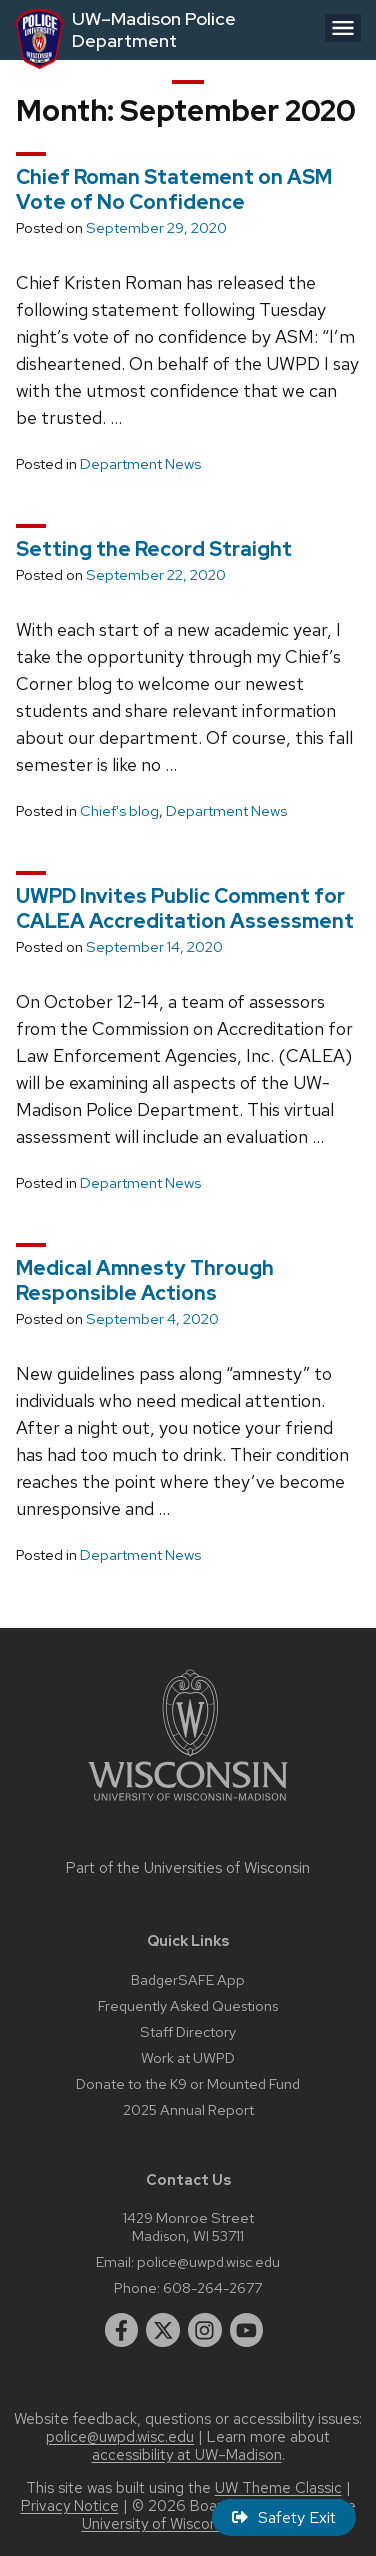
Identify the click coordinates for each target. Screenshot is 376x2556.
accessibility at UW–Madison (187, 2455)
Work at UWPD (188, 2057)
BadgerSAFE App (188, 1979)
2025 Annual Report (188, 2109)
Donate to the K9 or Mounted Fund (188, 2083)
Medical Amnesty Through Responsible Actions (145, 1280)
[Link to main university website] (188, 1804)
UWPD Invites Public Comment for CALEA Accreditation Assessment (185, 908)
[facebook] (122, 2330)
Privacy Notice (70, 2506)
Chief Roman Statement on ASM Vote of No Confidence (174, 189)
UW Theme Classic (278, 2488)
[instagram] (205, 2330)
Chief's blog (119, 811)
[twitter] (163, 2330)
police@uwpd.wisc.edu (208, 2261)
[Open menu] (343, 28)
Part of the (188, 1868)
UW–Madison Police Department (154, 29)
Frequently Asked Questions (188, 2005)
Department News (140, 464)
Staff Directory (188, 2031)
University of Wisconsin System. (188, 2524)
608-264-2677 (212, 2287)
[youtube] (247, 2330)
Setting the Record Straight (154, 549)
